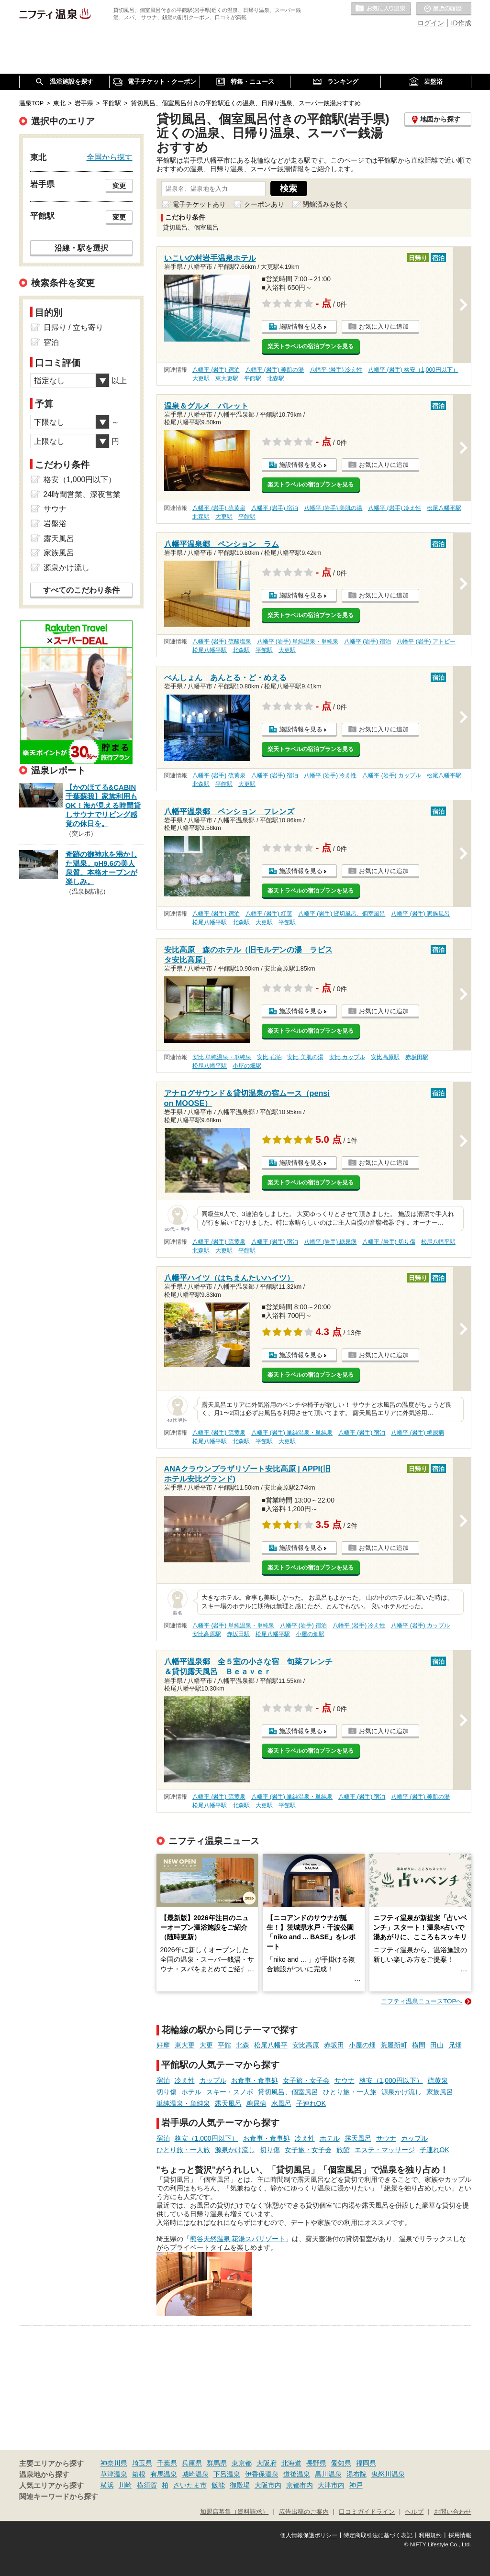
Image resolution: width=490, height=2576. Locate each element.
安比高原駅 (385, 1057)
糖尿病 (256, 2103)
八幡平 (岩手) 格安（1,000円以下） (413, 369)
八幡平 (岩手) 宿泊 (216, 369)
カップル (213, 2080)
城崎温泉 (195, 2474)
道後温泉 (296, 2474)
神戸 (356, 2485)
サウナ (344, 2080)
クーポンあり (264, 204)
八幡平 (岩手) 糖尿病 (330, 1241)
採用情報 (459, 2535)
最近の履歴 (443, 9)
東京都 (242, 2463)
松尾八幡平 (271, 2045)
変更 (119, 185)
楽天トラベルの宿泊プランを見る (310, 346)
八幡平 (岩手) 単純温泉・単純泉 (298, 641)
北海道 (291, 2463)
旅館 (343, 2150)
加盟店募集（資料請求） (234, 2512)
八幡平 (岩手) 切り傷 (388, 1241)
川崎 (125, 2485)
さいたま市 (190, 2485)
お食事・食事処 (254, 2080)
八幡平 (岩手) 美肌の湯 (274, 369)
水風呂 (281, 2103)
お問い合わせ (452, 2512)
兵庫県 (192, 2463)
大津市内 (331, 2485)
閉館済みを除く (325, 204)
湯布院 (356, 2474)
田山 (437, 2045)
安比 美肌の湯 (305, 1057)
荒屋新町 (393, 2045)
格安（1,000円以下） (391, 2080)
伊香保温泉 (261, 2474)
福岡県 (366, 2463)
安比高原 (305, 2045)
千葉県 (167, 2463)
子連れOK (311, 2103)
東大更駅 (226, 378)
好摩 (163, 2045)
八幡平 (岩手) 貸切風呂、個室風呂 (342, 913)
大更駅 (201, 378)
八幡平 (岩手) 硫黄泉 (218, 508)
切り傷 (166, 2092)
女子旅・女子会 (306, 2080)
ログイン (430, 23)
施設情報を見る (301, 326)
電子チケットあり (199, 204)
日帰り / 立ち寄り (73, 327)
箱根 (138, 2474)
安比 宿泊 (269, 1057)
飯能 (218, 2485)
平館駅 (252, 378)
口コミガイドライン (367, 2512)
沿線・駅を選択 (81, 247)
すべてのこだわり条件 (81, 590)
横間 (418, 2045)
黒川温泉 (328, 2474)
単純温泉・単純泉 (183, 2103)
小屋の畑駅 (247, 1065)
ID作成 (461, 23)
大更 (206, 2045)
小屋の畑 (362, 2045)
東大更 (185, 2045)
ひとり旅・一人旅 (350, 2092)
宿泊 (163, 2080)
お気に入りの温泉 (381, 9)
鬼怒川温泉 (388, 2474)
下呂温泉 (226, 2474)
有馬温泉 (163, 2474)
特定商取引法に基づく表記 (378, 2535)
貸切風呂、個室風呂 (288, 2092)
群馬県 (217, 2463)
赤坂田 (334, 2045)
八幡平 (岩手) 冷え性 (336, 369)
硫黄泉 (438, 2080)
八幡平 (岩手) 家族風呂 (420, 913)
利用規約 (430, 2535)
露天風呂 (228, 2103)
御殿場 (240, 2485)
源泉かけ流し (401, 2092)
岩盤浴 (55, 524)
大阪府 (266, 2463)
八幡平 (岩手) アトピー (426, 641)
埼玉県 (142, 2463)
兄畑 (455, 2045)
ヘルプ (414, 2512)
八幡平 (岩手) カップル (391, 775)
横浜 (107, 2485)
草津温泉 (113, 2474)
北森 (242, 2045)
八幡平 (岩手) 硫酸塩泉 (221, 641)
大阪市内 (268, 2485)
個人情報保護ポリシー (308, 2535)
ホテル (191, 2092)
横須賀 (147, 2485)
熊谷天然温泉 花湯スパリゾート (238, 2239)
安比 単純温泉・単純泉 (221, 1057)
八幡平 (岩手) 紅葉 (269, 913)
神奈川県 (113, 2463)
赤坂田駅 (416, 1057)
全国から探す (110, 157)
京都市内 (299, 2485)
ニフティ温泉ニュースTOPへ (421, 2001)
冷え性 (185, 2080)
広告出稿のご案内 (304, 2512)
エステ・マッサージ (385, 2150)
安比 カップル (347, 1057)
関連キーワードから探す (58, 2496)
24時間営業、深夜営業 (82, 494)
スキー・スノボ (229, 2092)
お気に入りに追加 (384, 326)
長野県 (316, 2463)
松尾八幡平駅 (444, 508)
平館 (224, 2045)
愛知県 (341, 2463)
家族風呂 (439, 2092)
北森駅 (275, 378)
